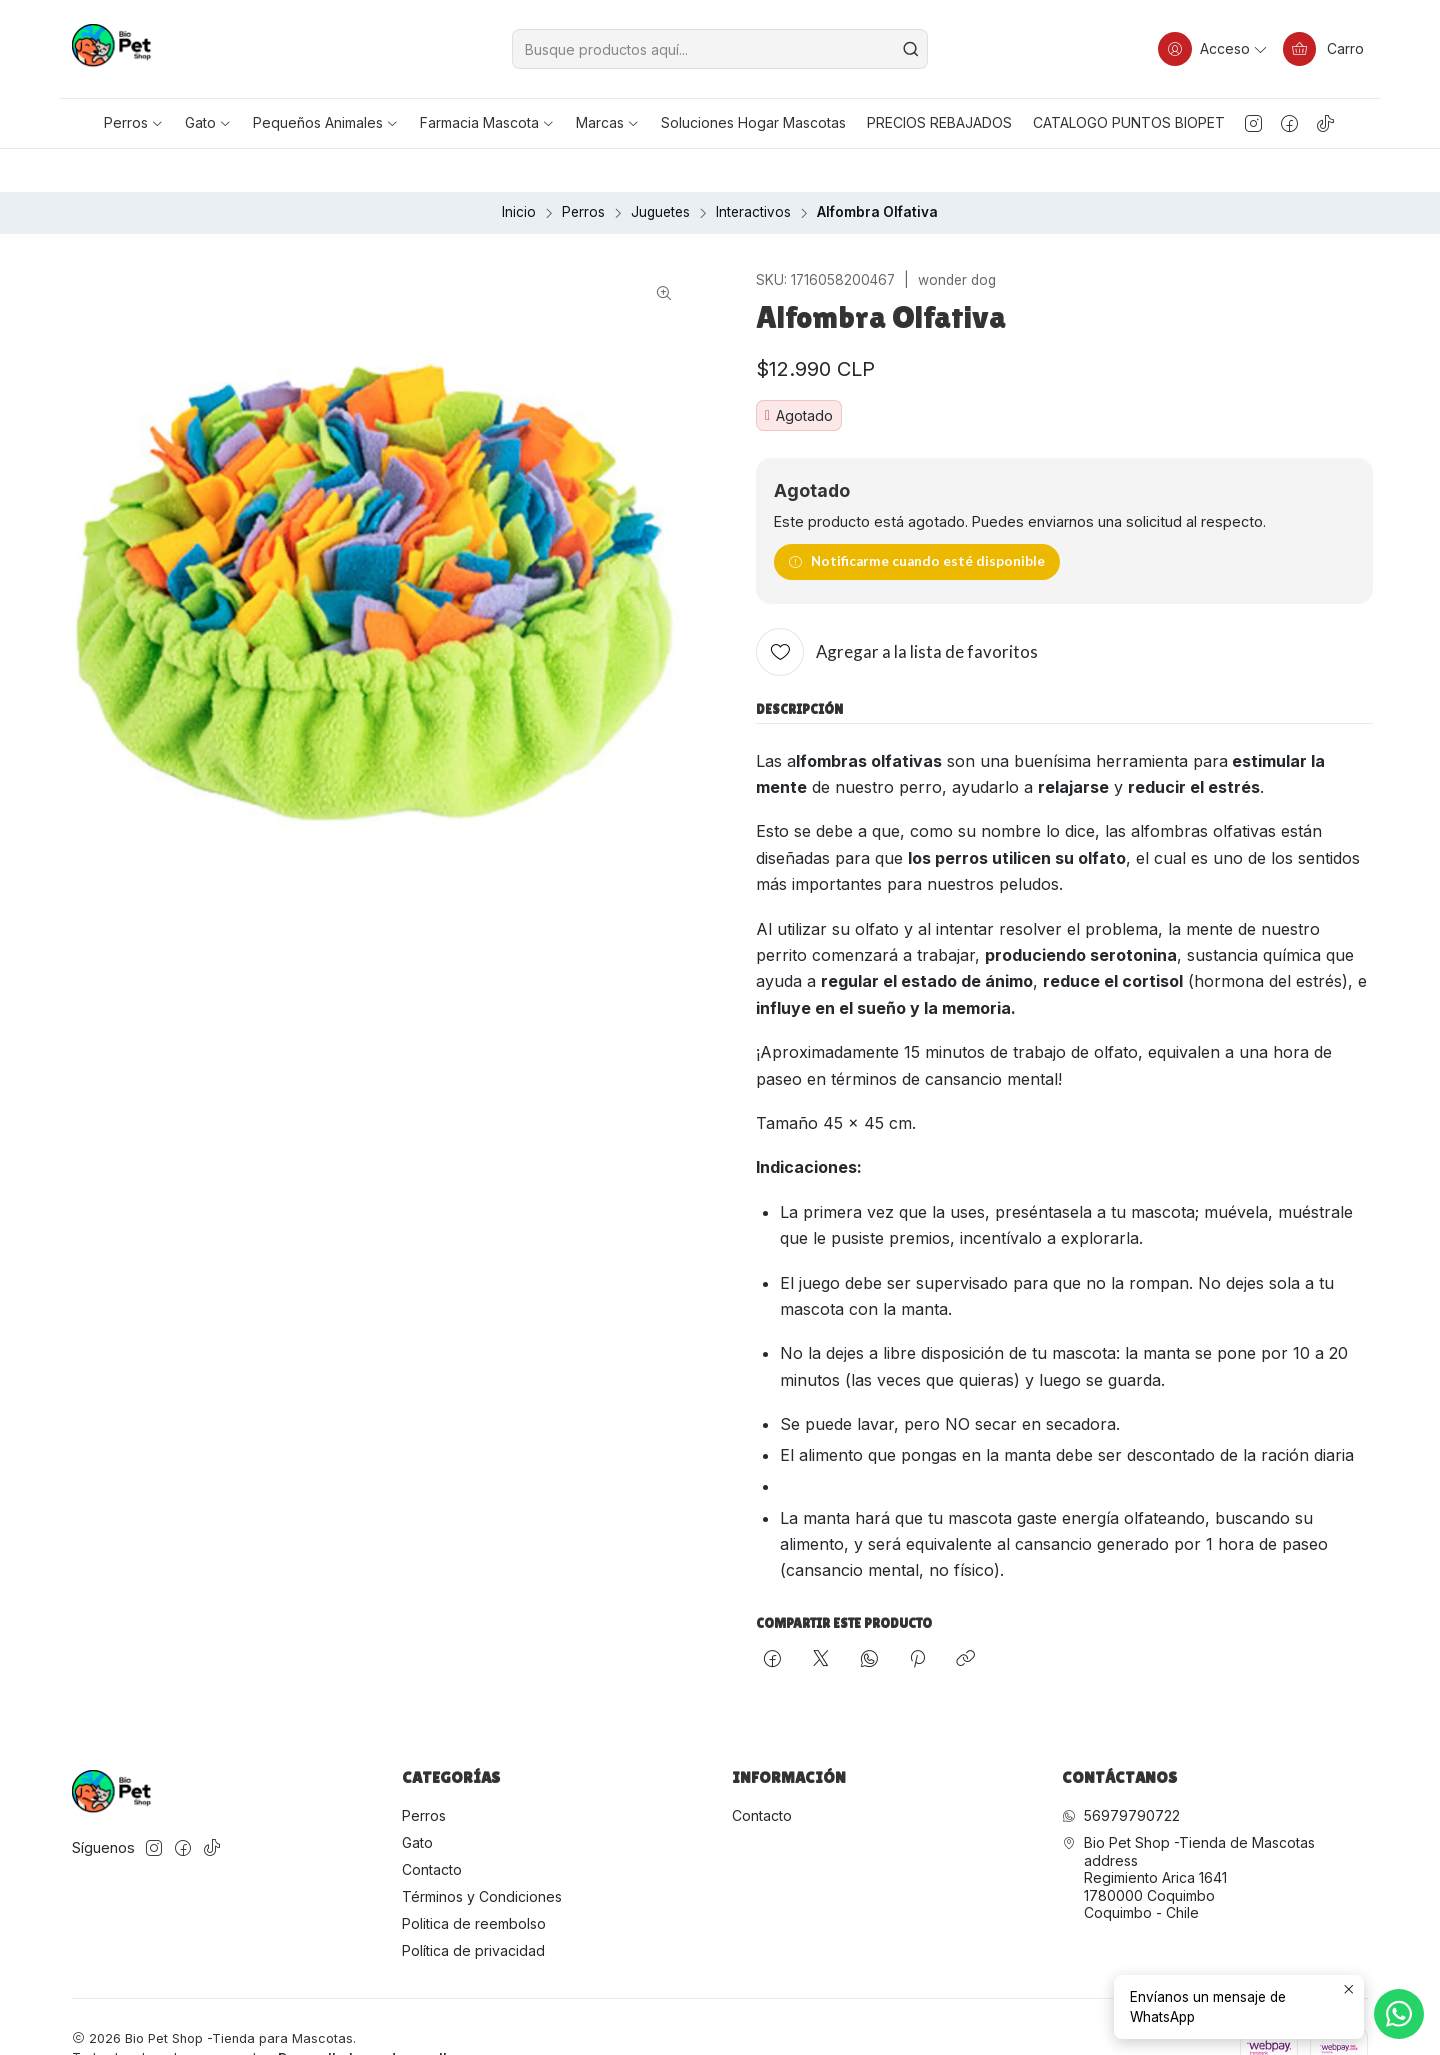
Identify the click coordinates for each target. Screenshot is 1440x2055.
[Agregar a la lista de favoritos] (897, 610)
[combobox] (720, 49)
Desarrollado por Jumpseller (369, 2015)
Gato (417, 1800)
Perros (583, 170)
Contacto (432, 1826)
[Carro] (1323, 49)
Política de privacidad (473, 1907)
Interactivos (753, 170)
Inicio (519, 170)
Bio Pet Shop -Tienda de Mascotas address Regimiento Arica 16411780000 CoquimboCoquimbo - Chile (1188, 1835)
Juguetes (660, 170)
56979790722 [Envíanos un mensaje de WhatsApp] (1121, 1773)
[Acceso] (1211, 49)
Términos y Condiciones (482, 1853)
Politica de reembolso (474, 1880)
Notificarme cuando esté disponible (916, 519)
